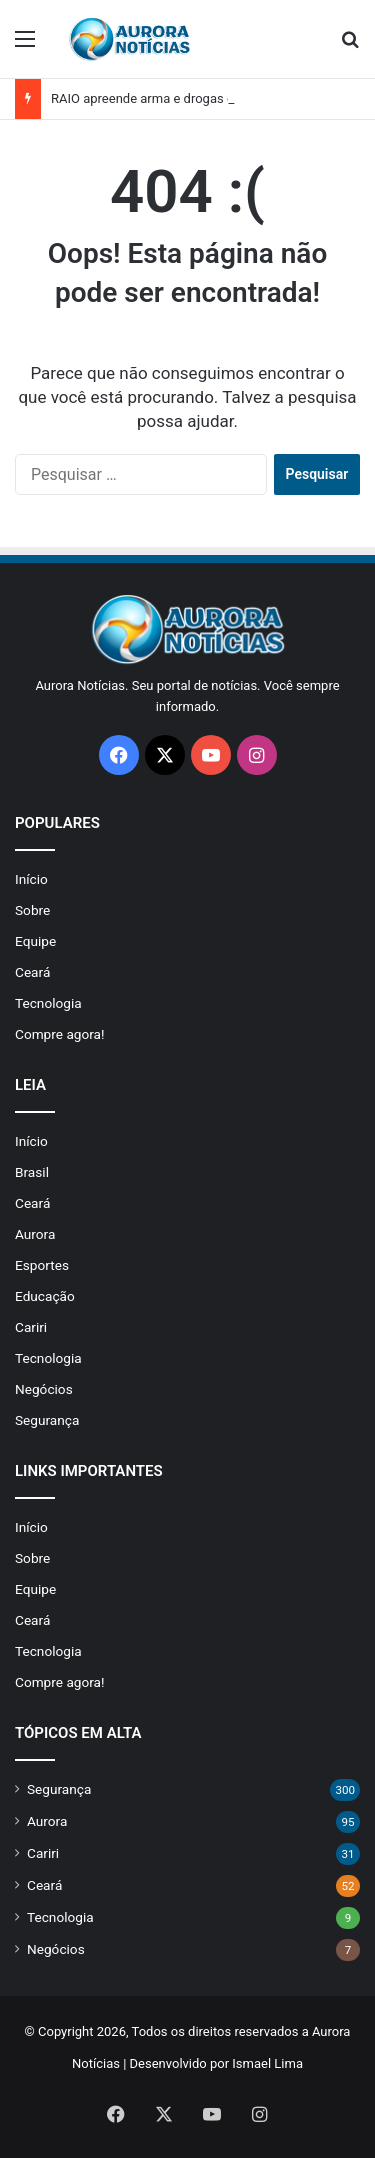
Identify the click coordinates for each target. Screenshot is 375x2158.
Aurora (35, 1234)
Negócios (44, 1389)
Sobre (32, 910)
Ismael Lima (267, 2063)
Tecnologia (48, 1003)
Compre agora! (60, 1034)
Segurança (47, 1420)
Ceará (32, 972)
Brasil (32, 1172)
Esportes (42, 1265)
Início (31, 879)
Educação (45, 1296)
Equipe (35, 941)
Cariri (31, 1327)
